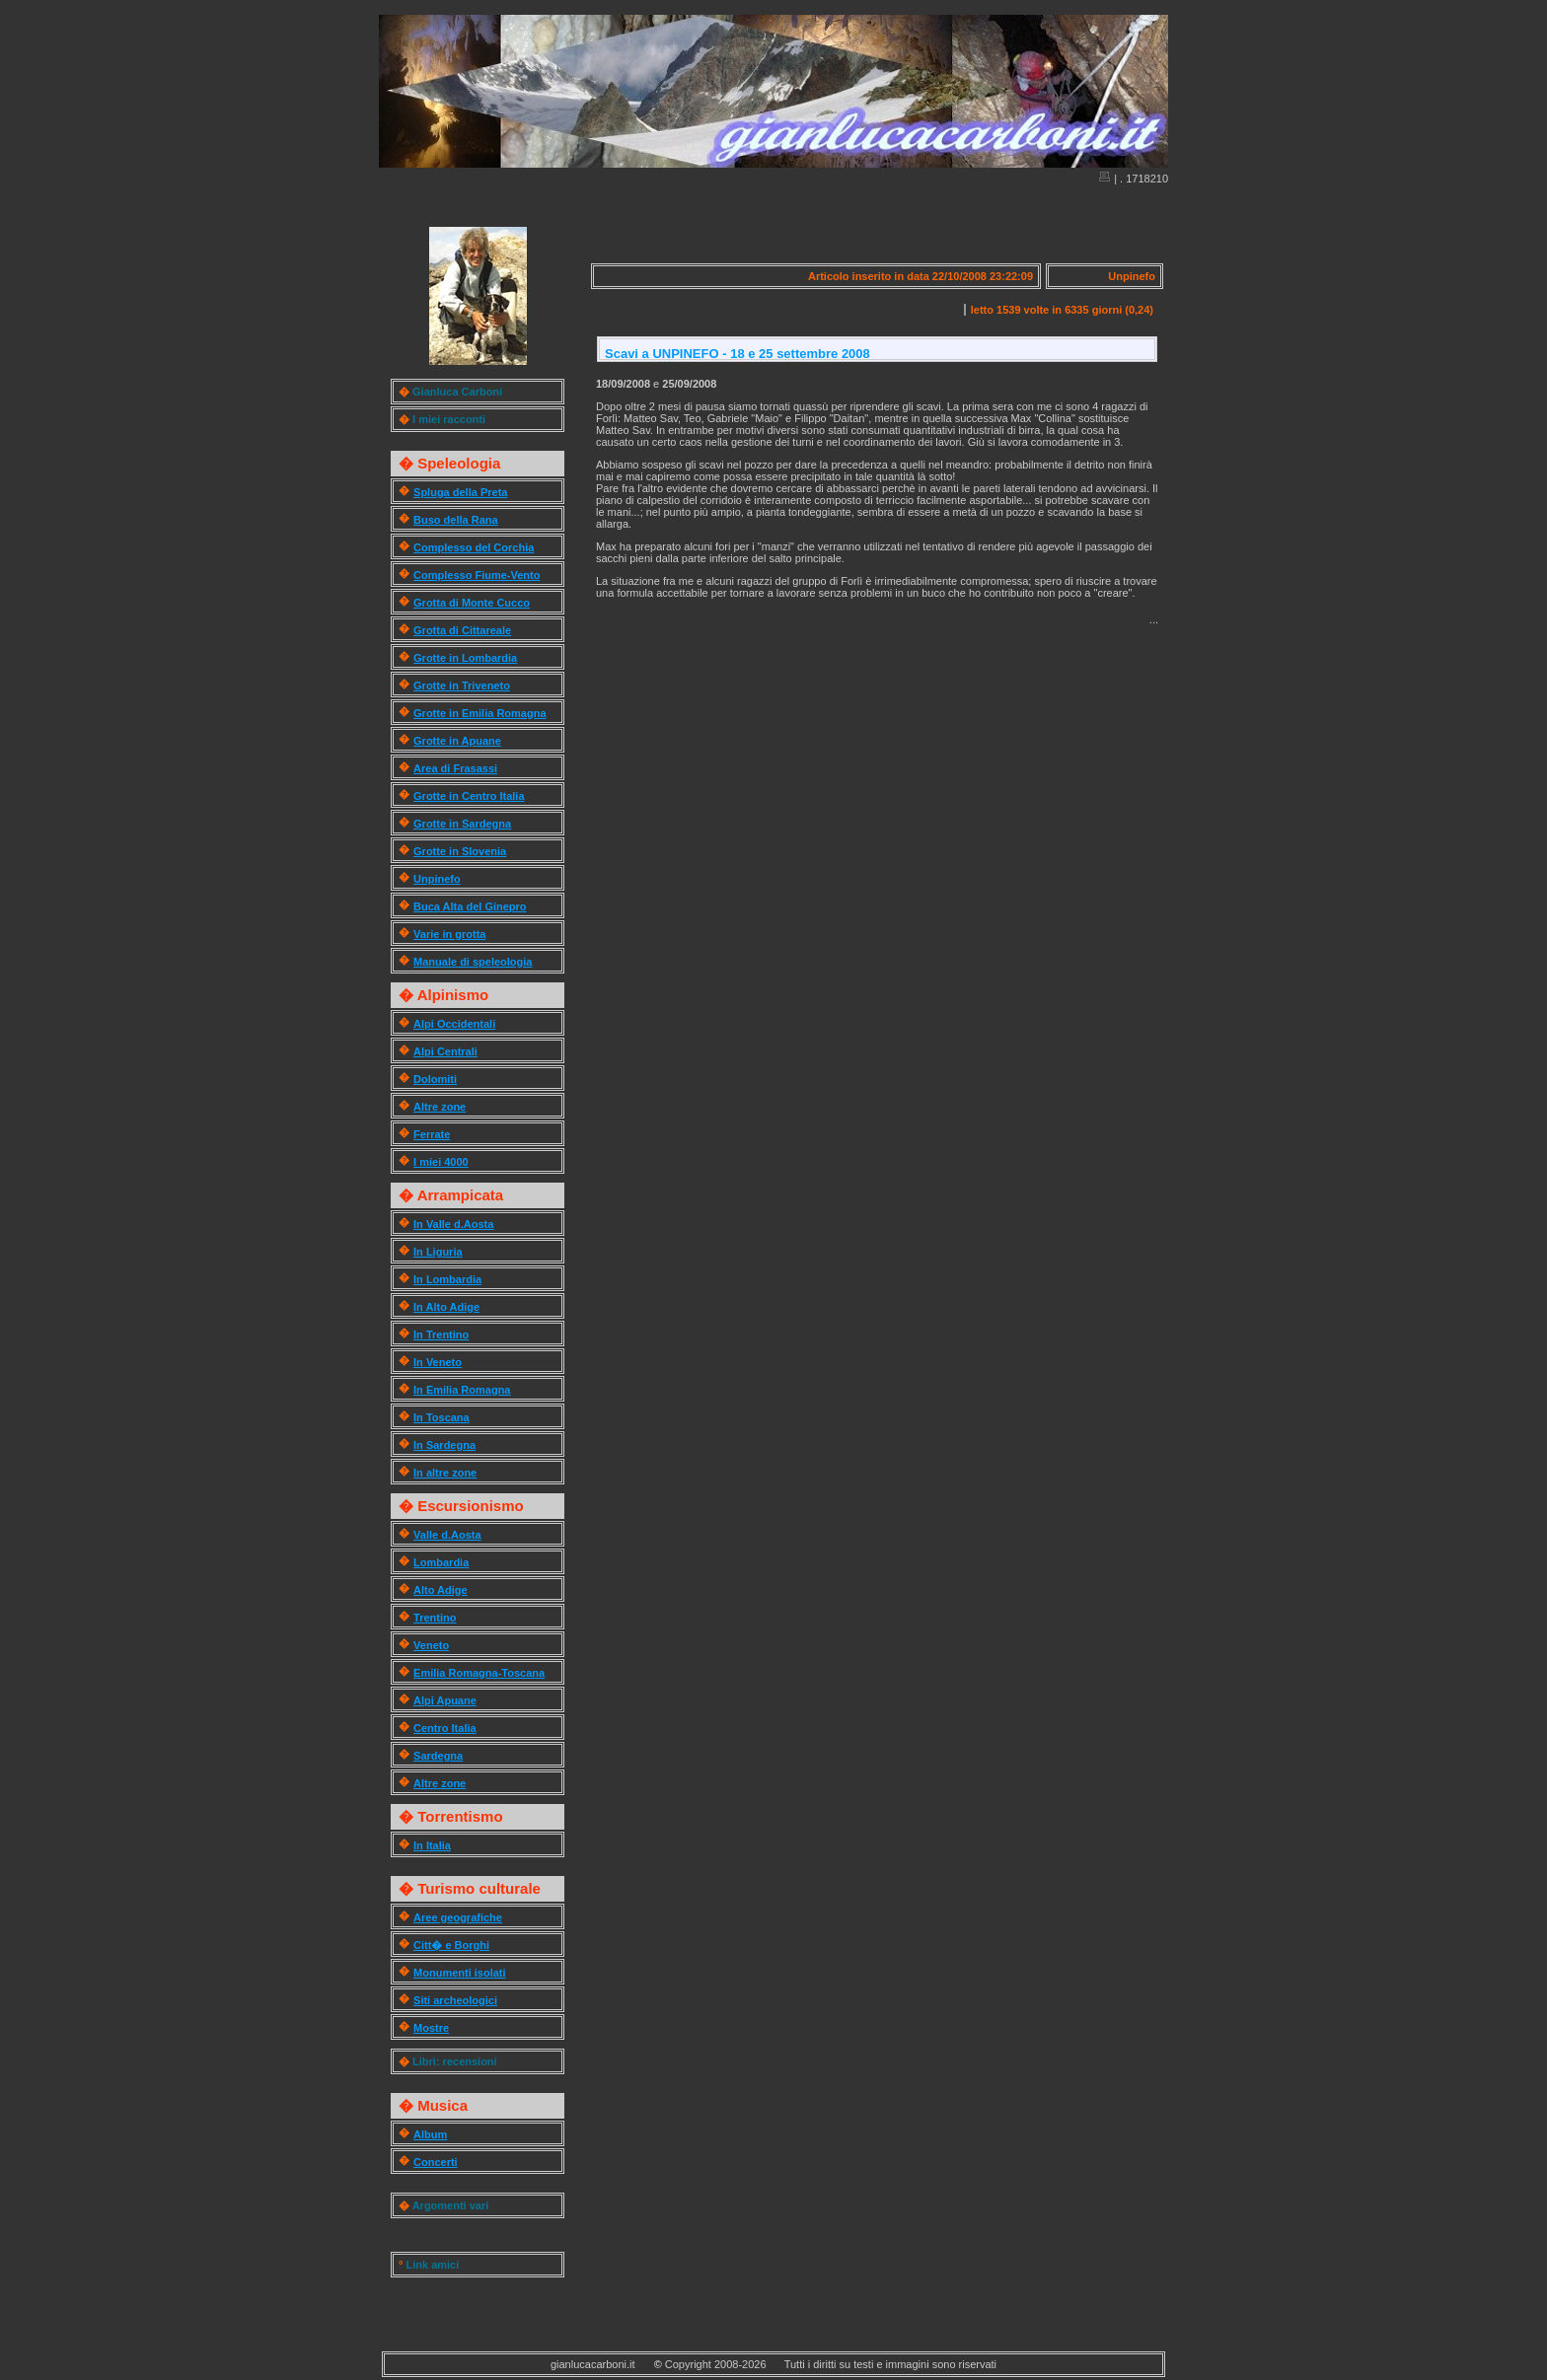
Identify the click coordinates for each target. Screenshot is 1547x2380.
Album (430, 2134)
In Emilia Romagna (461, 1390)
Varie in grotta (449, 934)
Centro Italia (445, 1728)
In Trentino (441, 1334)
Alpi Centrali (445, 1051)
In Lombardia (447, 1279)
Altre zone (439, 1107)
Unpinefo (437, 879)
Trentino (434, 1617)
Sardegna (438, 1756)
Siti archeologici (455, 2000)
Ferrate (431, 1134)
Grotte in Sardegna (462, 823)
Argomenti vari (450, 2205)
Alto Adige (440, 1590)
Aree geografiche (457, 1917)
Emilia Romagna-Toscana (479, 1673)
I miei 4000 (441, 1162)
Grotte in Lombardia (465, 658)
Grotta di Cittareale (462, 630)
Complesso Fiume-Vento (476, 575)
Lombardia (441, 1562)
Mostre (431, 2028)
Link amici (432, 2265)
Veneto (431, 1645)
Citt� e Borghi (451, 1945)
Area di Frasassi (455, 768)
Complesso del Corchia (473, 547)
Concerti (435, 2162)
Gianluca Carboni (457, 391)
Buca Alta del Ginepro (470, 906)
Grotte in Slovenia (459, 851)
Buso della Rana (455, 520)
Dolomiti (435, 1079)
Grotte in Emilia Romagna (479, 713)
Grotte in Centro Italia (468, 796)
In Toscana (441, 1417)
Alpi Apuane (445, 1700)
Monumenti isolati (459, 1973)
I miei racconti (448, 419)
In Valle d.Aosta (453, 1224)
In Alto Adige (446, 1307)
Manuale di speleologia (472, 962)
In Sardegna (444, 1445)
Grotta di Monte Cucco (471, 603)
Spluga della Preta (460, 492)
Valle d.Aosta (446, 1535)
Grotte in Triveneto (461, 685)
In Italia (432, 1845)
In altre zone (445, 1472)
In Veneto (437, 1362)
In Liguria (438, 1252)
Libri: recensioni (454, 2061)
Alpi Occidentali (454, 1024)
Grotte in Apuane (457, 741)
